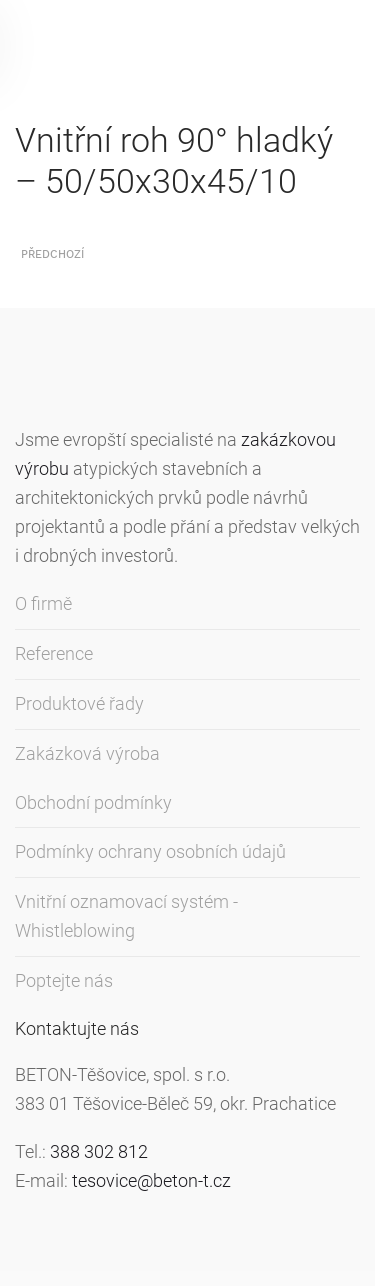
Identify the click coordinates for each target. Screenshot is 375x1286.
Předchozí (52, 254)
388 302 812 (99, 1151)
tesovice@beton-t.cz (151, 1180)
